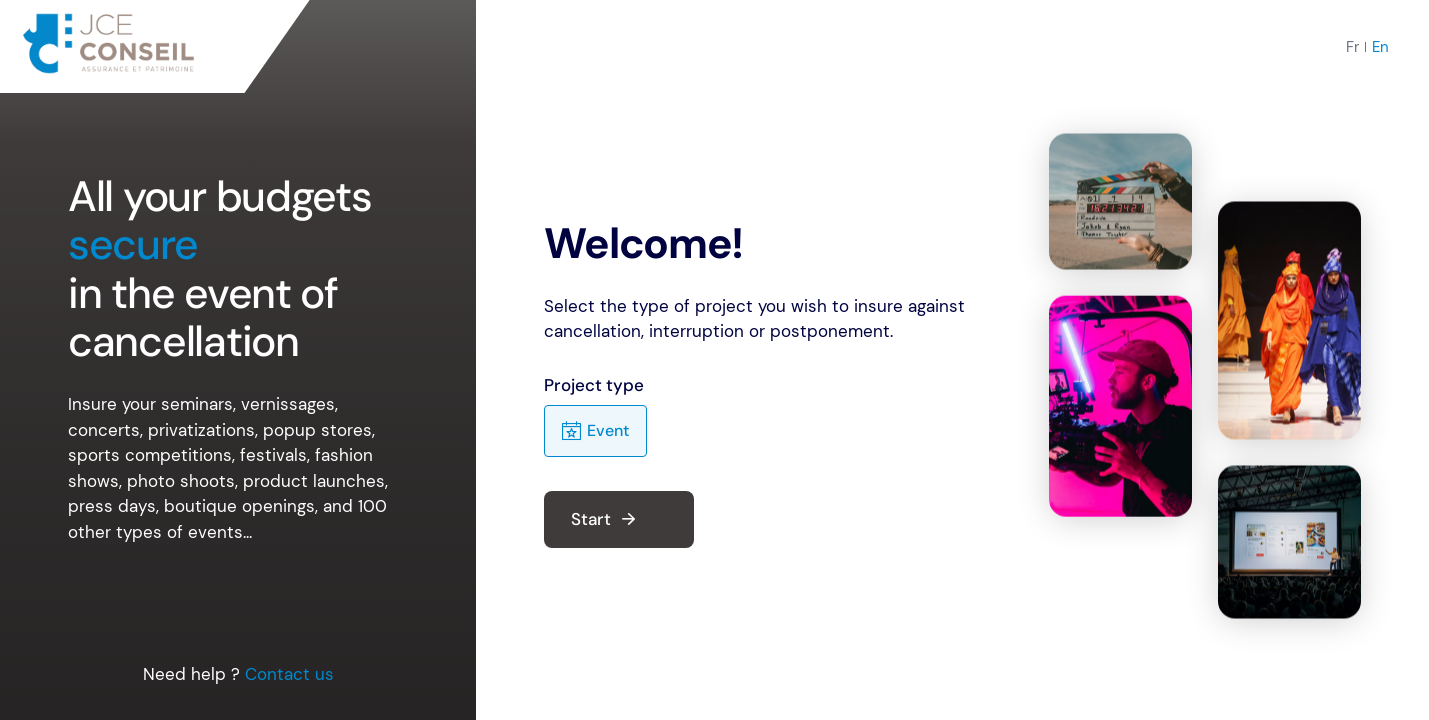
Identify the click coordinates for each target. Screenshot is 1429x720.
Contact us (289, 674)
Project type (594, 385)
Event (595, 431)
